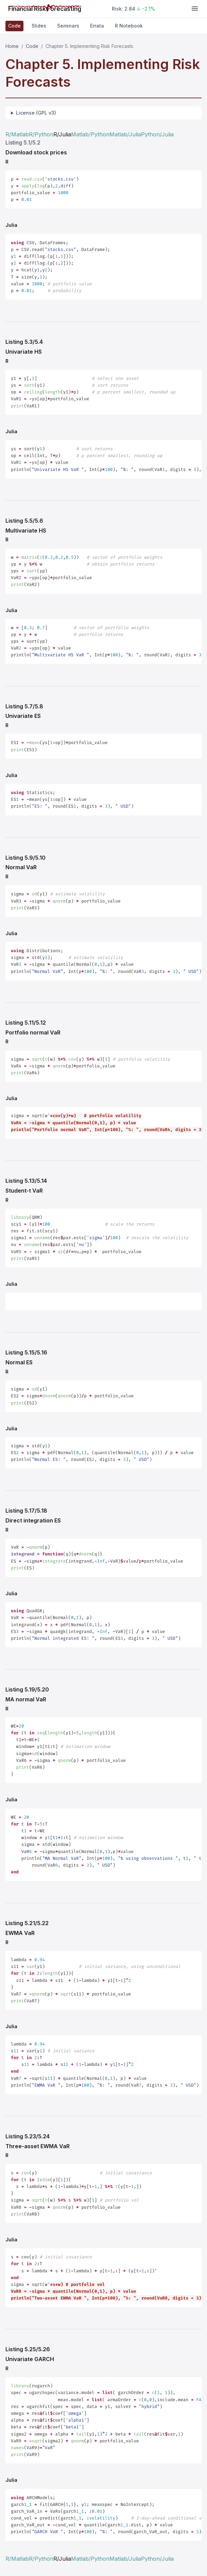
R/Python (41, 134)
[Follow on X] (186, 2563)
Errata (97, 26)
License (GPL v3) (36, 113)
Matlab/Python (90, 134)
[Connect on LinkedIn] (198, 2563)
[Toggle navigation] (195, 9)
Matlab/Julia (125, 134)
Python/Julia (157, 134)
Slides (39, 26)
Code (14, 26)
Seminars (68, 26)
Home (12, 46)
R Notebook (129, 26)
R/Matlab (17, 134)
